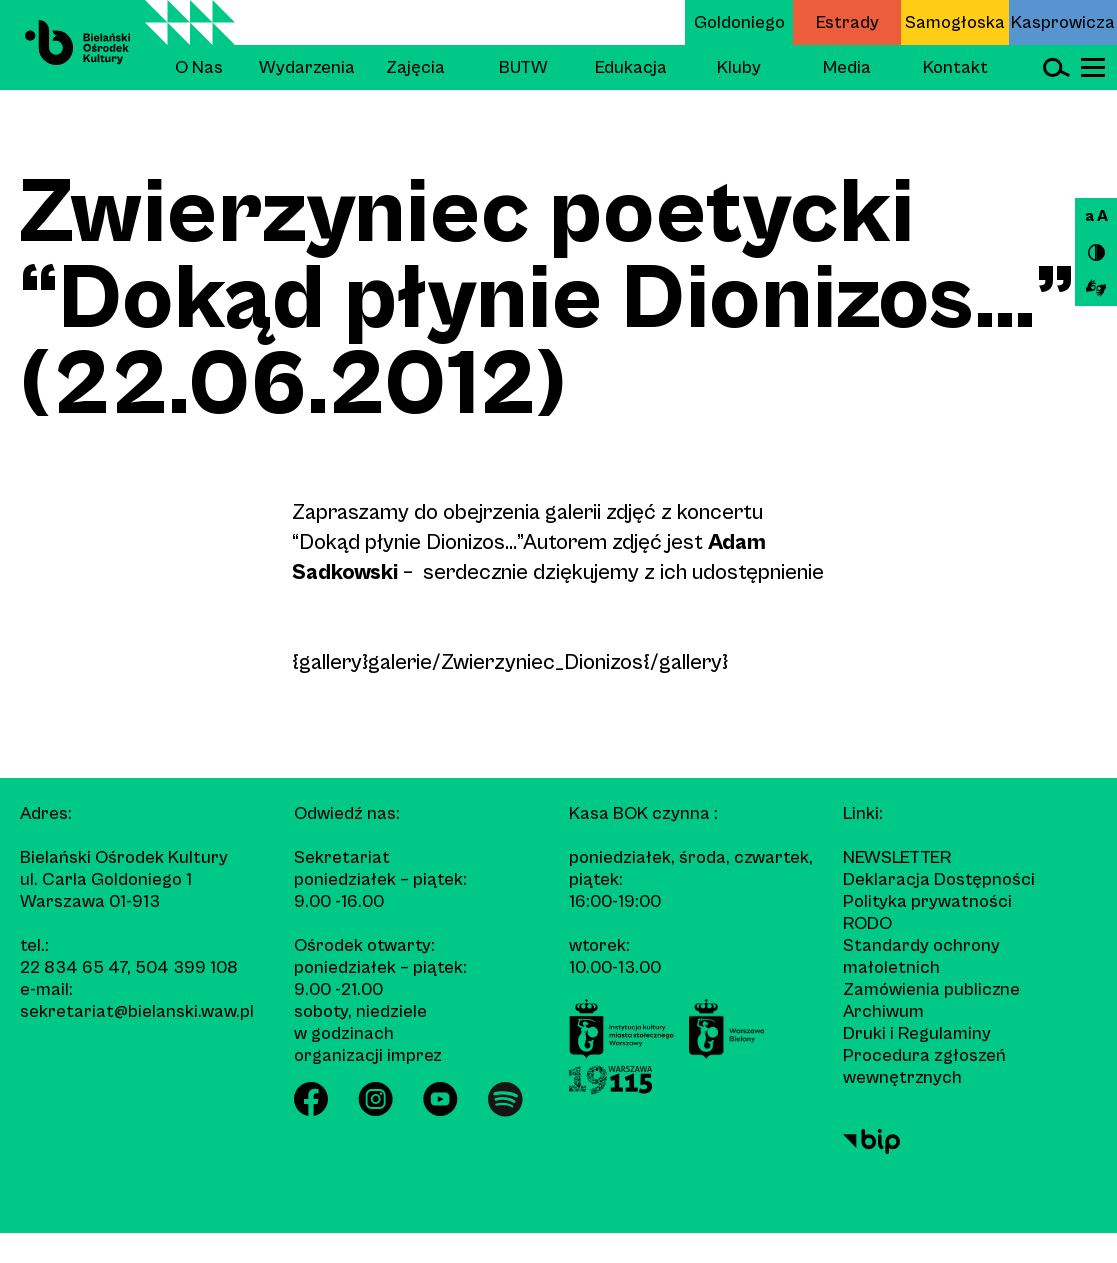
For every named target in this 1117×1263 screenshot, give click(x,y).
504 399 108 (186, 967)
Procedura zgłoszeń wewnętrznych (924, 1066)
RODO (867, 923)
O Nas (199, 67)
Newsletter (897, 857)
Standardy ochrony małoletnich (921, 956)
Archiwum (883, 1011)
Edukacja (631, 67)
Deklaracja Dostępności (939, 879)
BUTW (523, 67)
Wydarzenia (307, 67)
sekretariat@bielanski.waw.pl (137, 1011)
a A (1096, 216)
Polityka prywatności (927, 901)
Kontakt (955, 67)
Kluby (739, 67)
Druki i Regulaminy (917, 1033)
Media (847, 67)
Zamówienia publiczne (931, 989)
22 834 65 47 (73, 967)
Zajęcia (415, 67)
